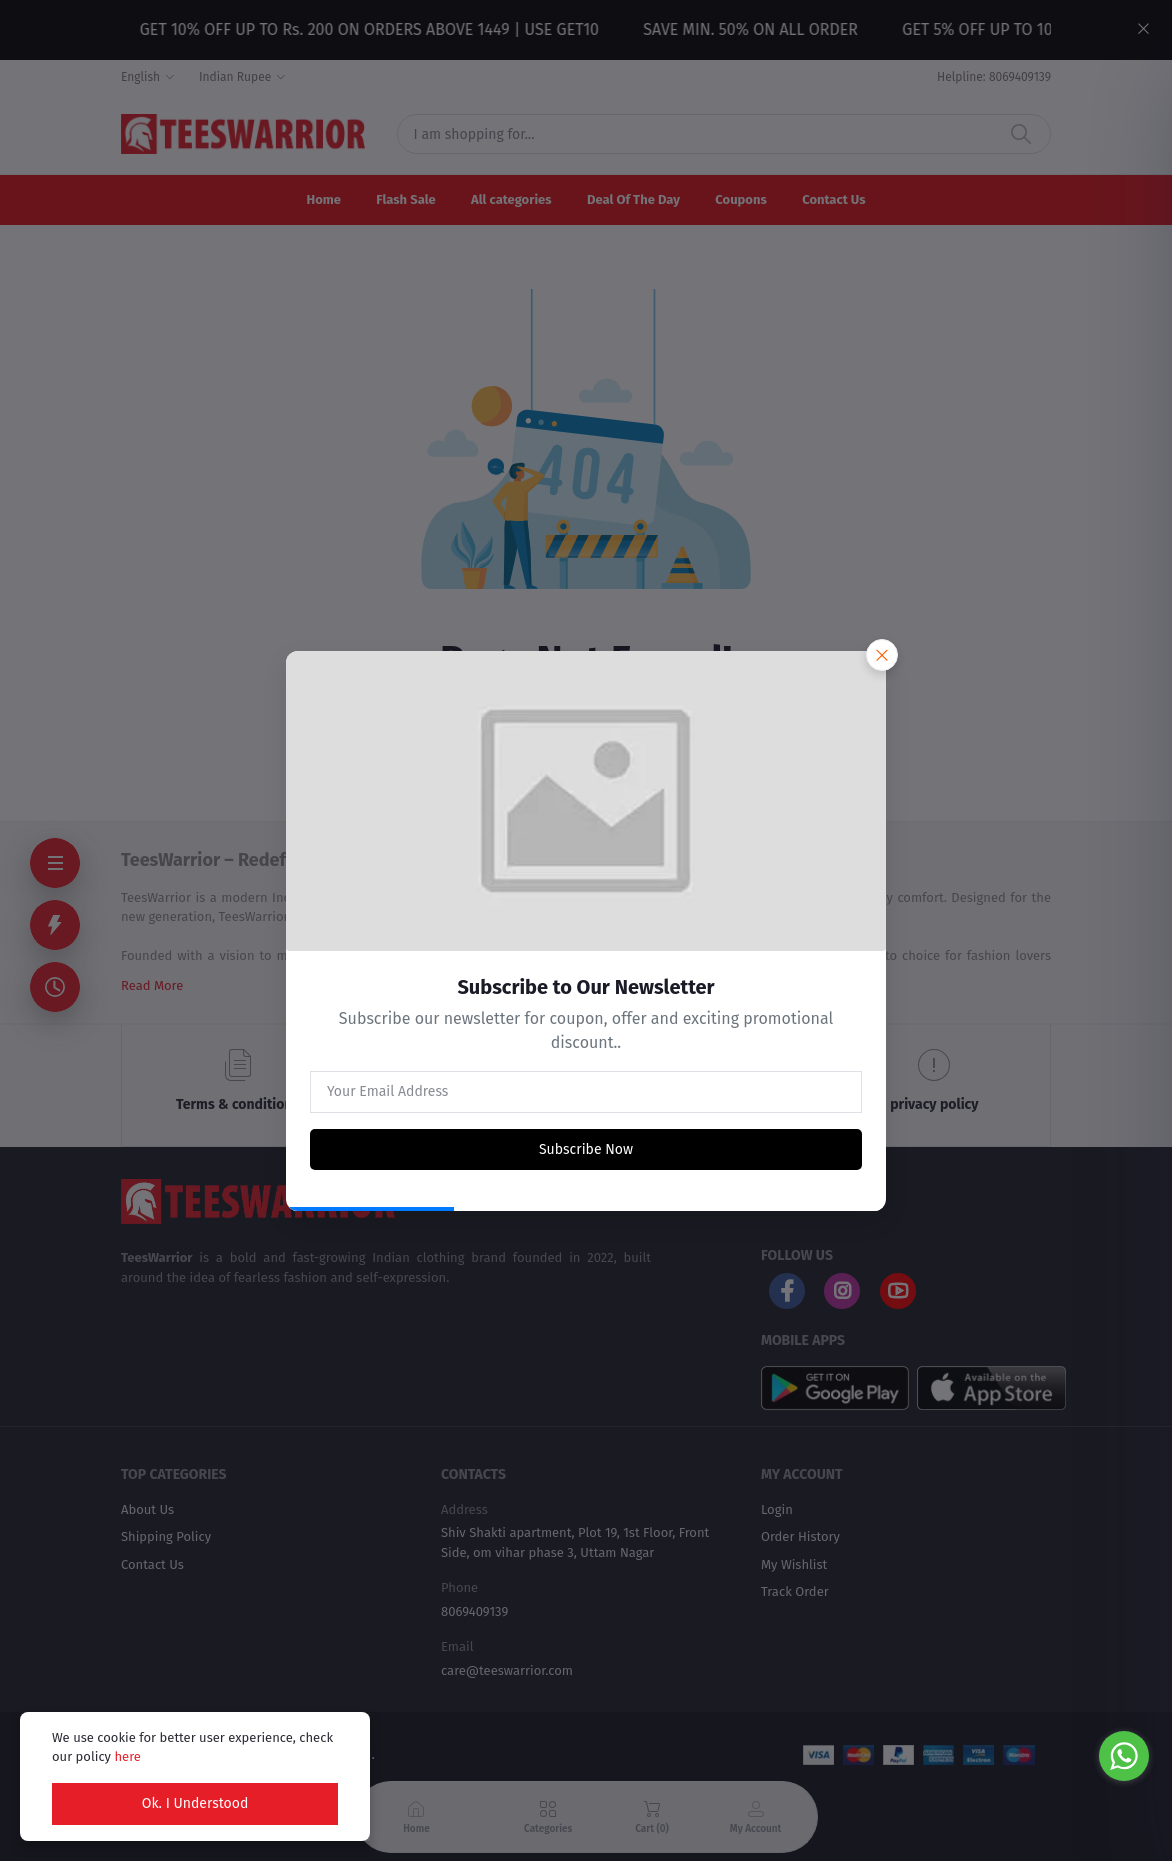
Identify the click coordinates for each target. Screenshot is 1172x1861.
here (127, 1756)
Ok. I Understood (195, 1803)
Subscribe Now (586, 1149)
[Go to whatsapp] (1124, 1756)
